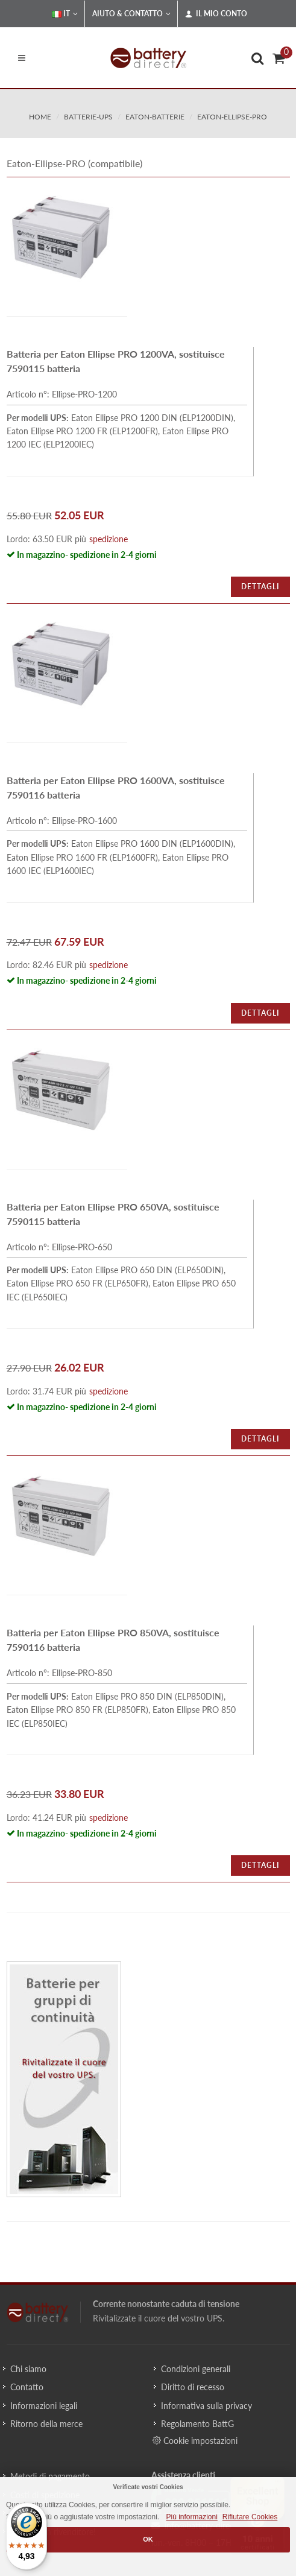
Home (40, 116)
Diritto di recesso (192, 2387)
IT (65, 14)
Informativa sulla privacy (206, 2405)
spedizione (108, 539)
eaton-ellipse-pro (232, 116)
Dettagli (260, 586)
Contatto (26, 2387)
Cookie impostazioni (195, 2440)
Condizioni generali (195, 2369)
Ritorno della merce (46, 2424)
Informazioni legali (43, 2405)
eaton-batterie (154, 116)
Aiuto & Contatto (131, 14)
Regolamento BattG (197, 2424)
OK (148, 2539)
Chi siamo (28, 2369)
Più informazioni (191, 2517)
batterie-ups (88, 116)
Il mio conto (216, 14)
